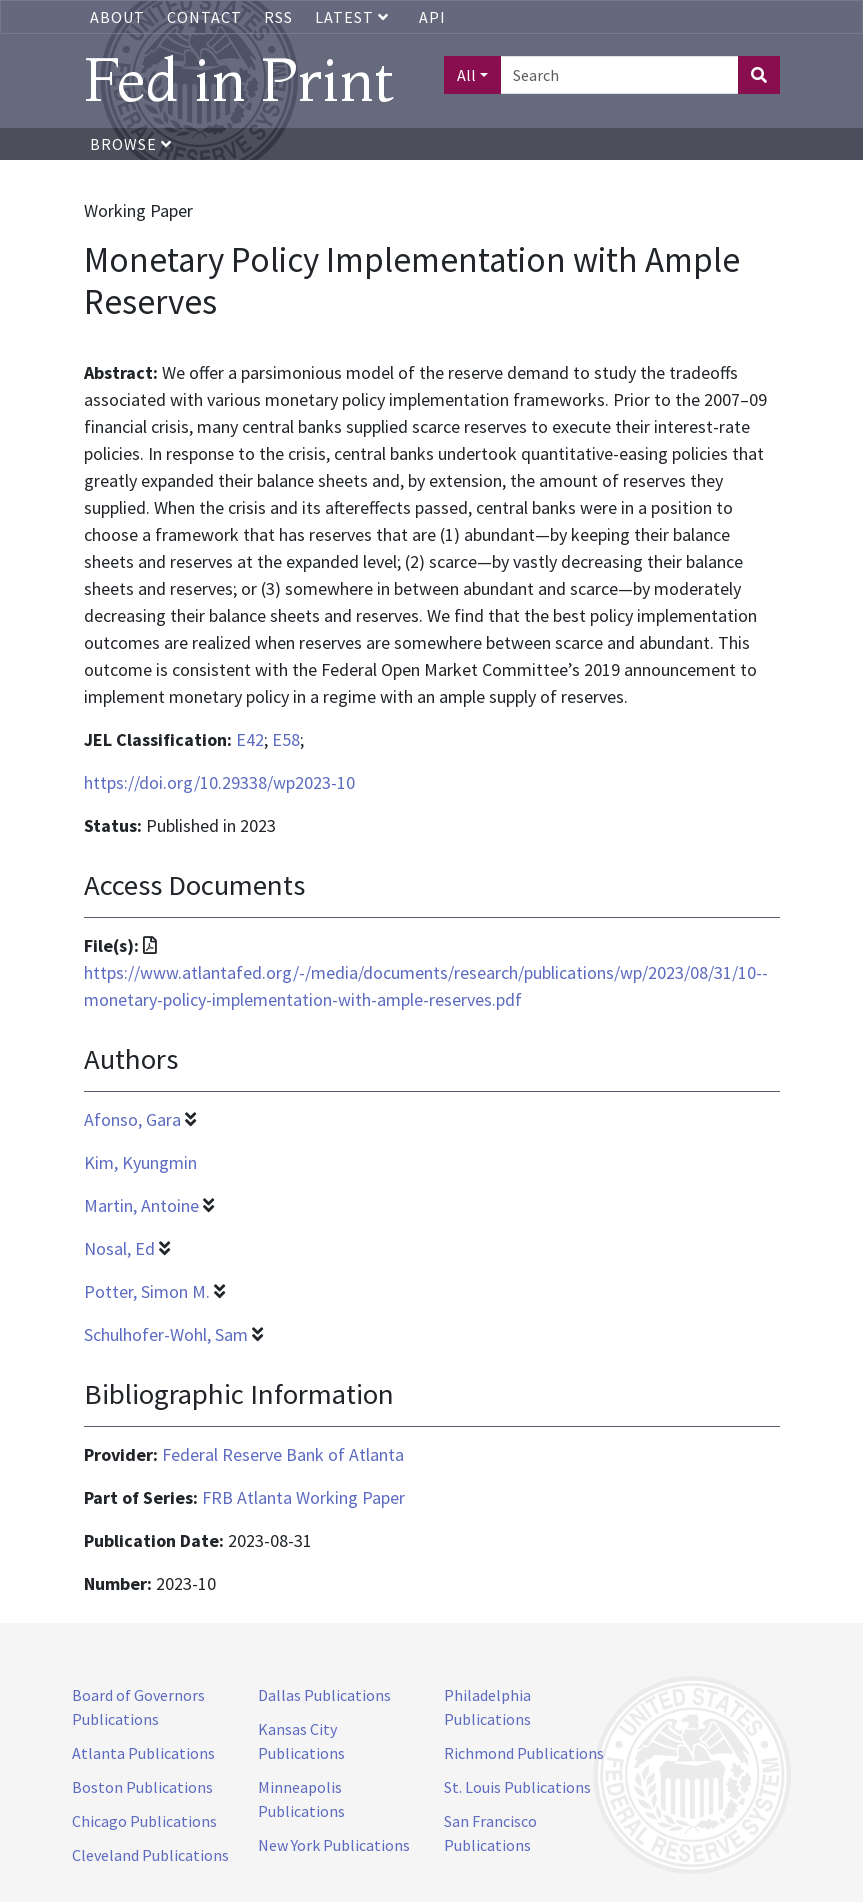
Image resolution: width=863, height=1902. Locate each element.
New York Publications (334, 1845)
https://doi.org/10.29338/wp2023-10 (219, 782)
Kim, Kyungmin (140, 1162)
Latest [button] (354, 17)
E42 (250, 739)
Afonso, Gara (132, 1119)
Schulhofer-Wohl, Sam (166, 1334)
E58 (286, 739)
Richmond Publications (524, 1753)
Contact (204, 17)
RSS (278, 17)
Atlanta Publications (143, 1753)
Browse (131, 144)
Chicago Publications (144, 1821)
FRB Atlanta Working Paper (303, 1497)
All (466, 75)
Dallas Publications (324, 1695)
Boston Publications (142, 1787)
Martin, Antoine (141, 1205)
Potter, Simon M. (147, 1291)
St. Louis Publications (517, 1787)
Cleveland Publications (150, 1855)
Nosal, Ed (119, 1248)
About (117, 17)
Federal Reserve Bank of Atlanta (283, 1454)
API (432, 17)
